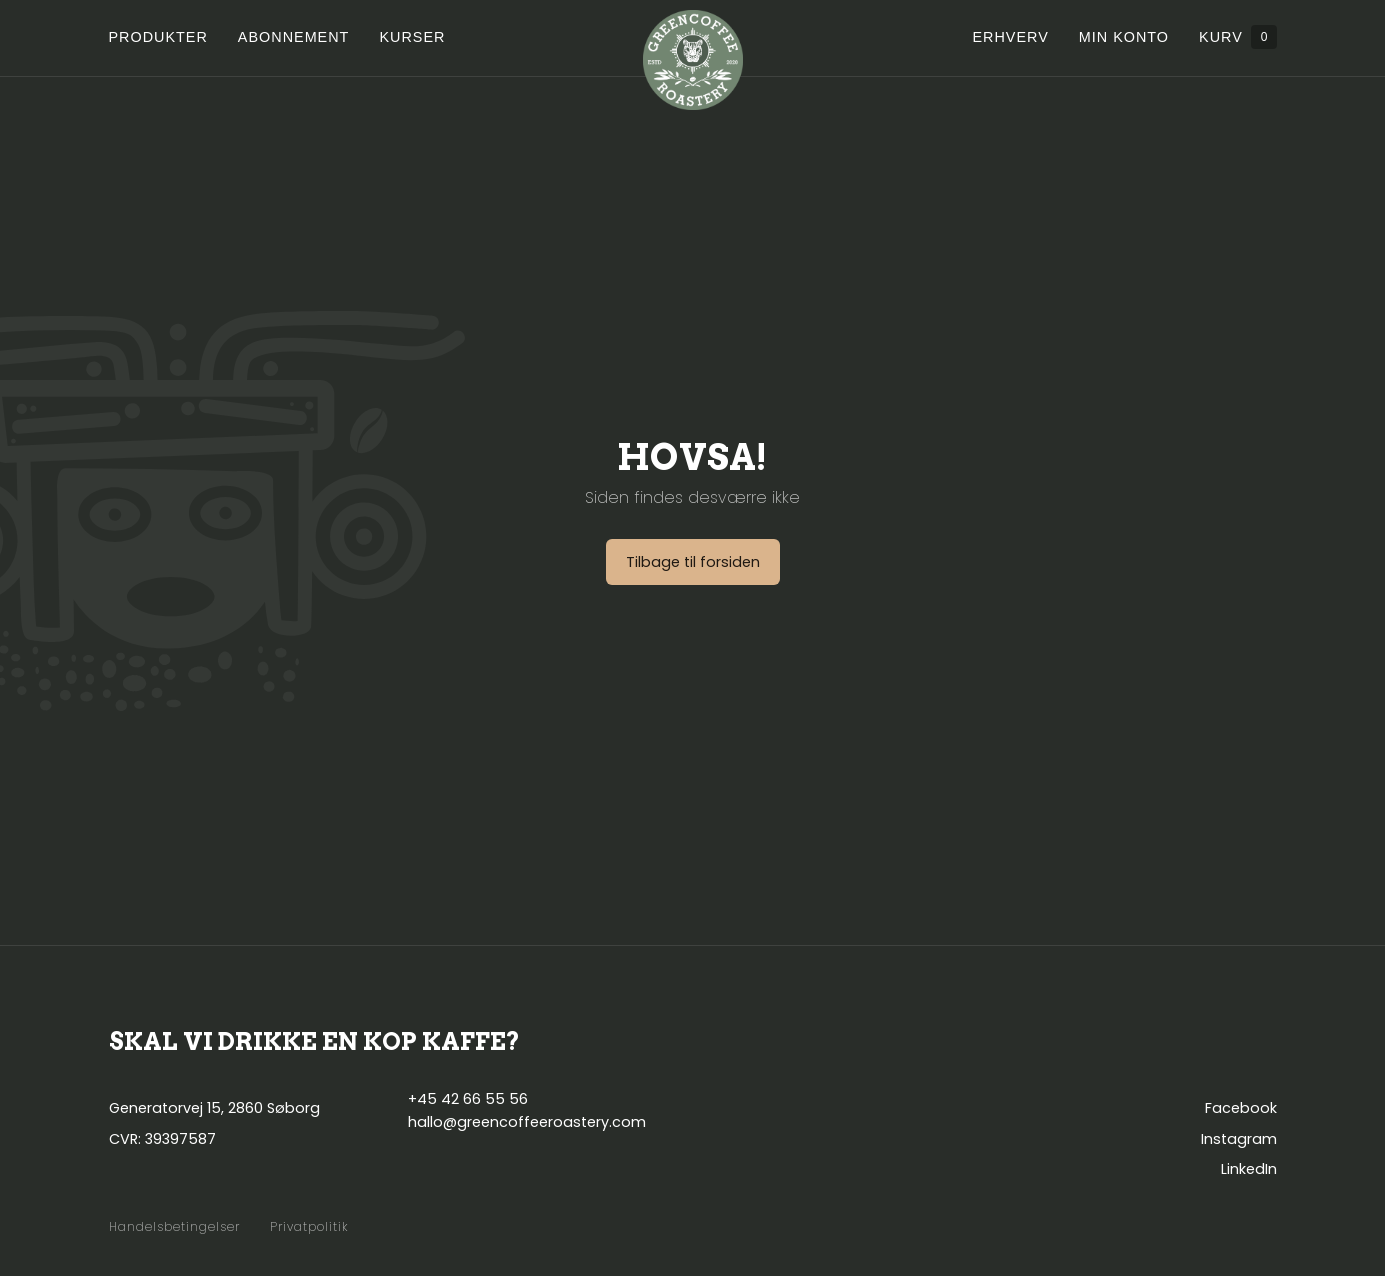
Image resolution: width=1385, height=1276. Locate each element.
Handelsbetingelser (174, 1227)
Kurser (412, 37)
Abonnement (294, 37)
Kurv (1237, 37)
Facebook (1241, 1108)
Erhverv (1010, 37)
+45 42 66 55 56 (468, 1099)
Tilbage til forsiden (693, 562)
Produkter (158, 37)
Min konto (1124, 37)
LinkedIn (1249, 1169)
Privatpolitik (309, 1227)
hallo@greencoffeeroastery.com (527, 1122)
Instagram (1239, 1139)
